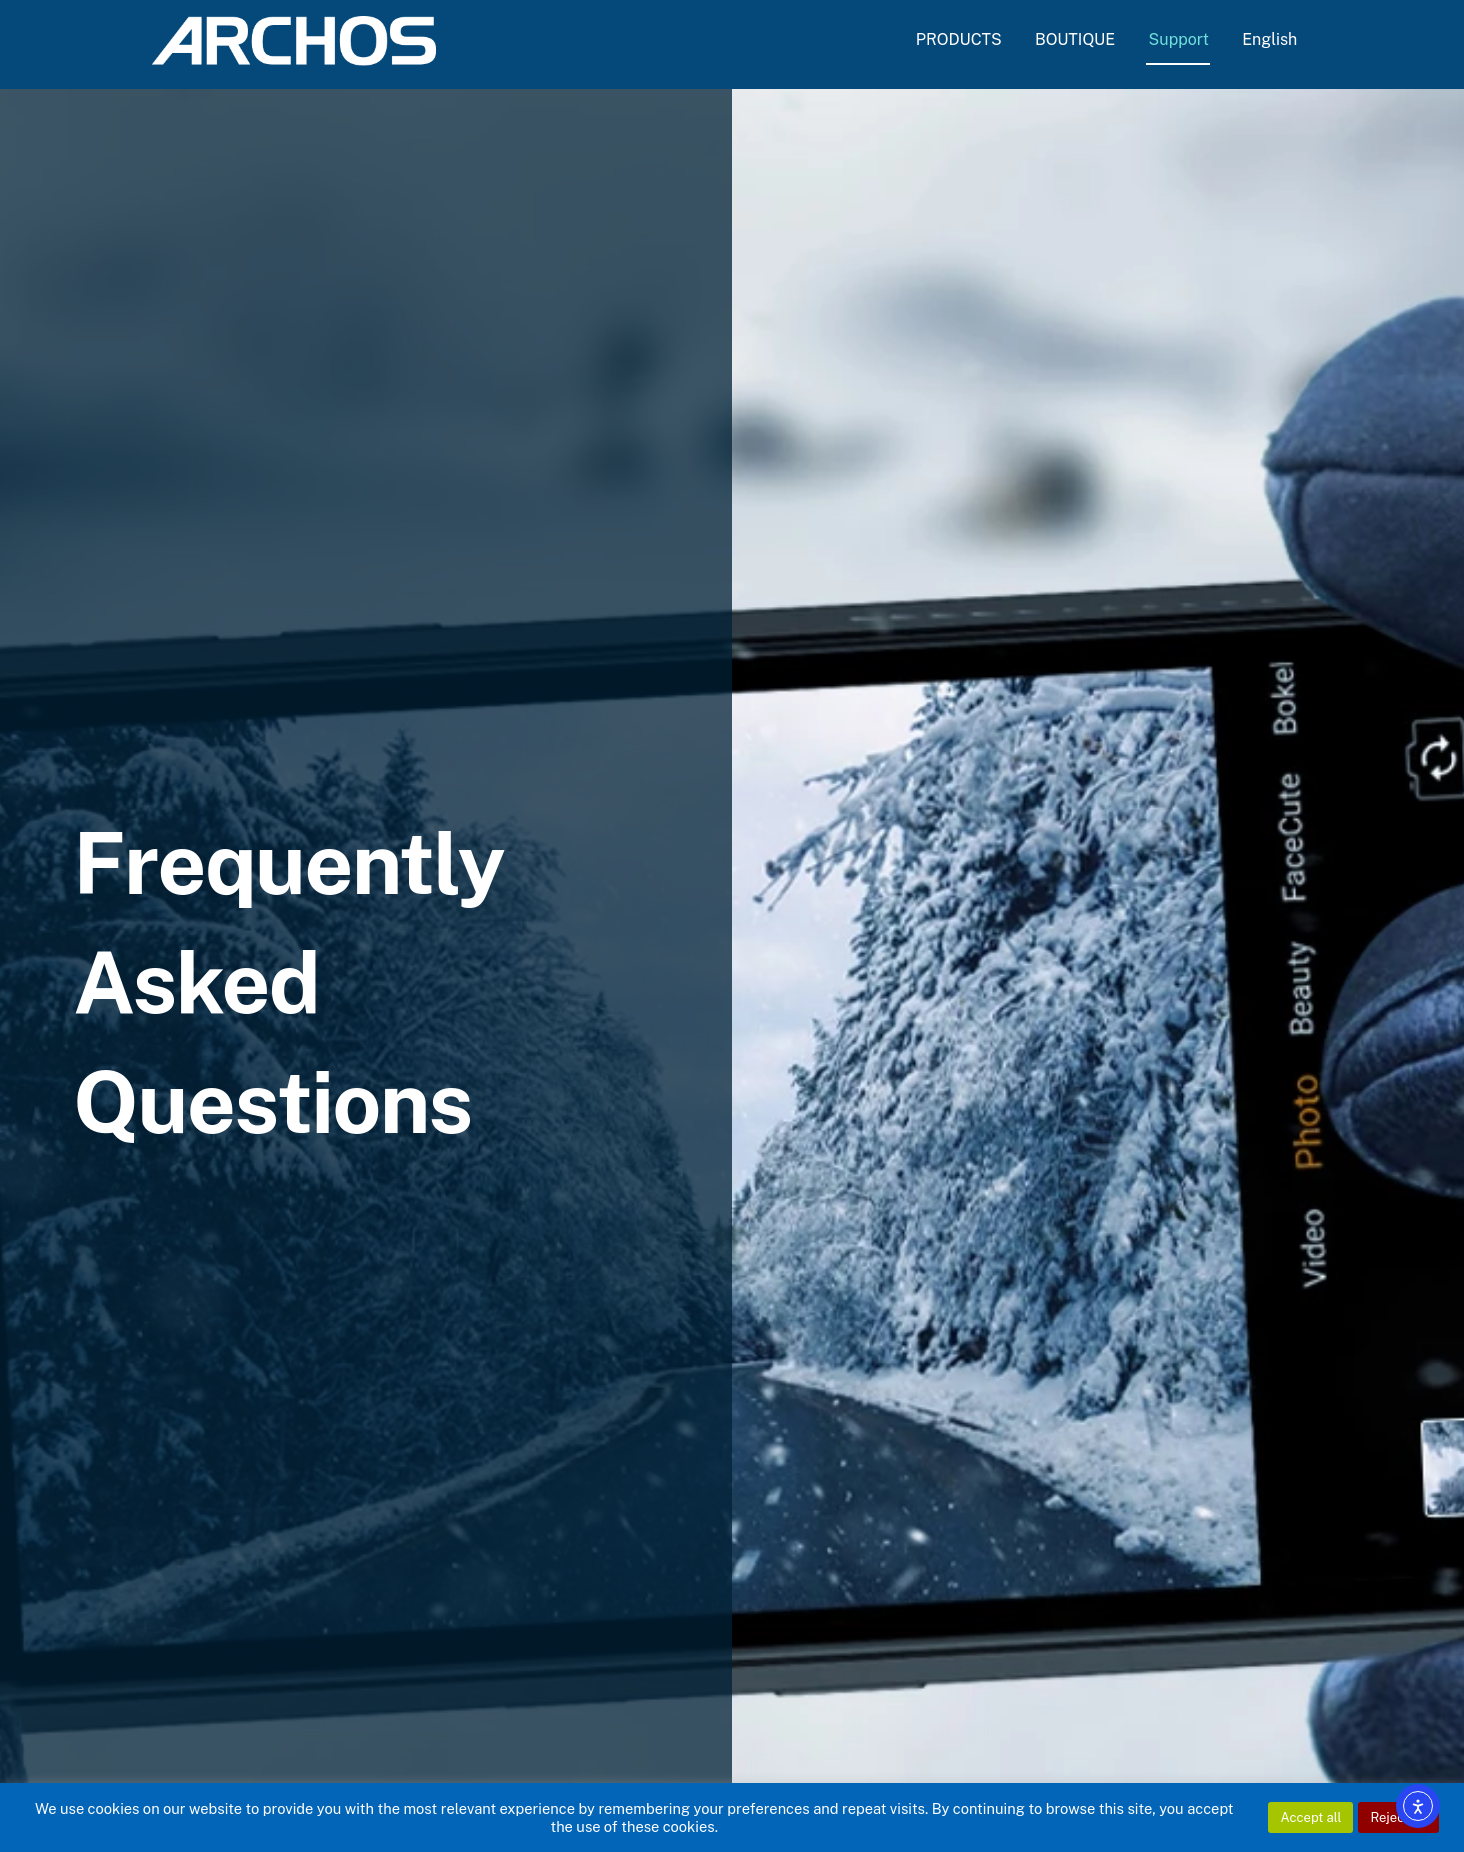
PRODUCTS (959, 39)
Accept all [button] (1310, 1817)
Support (1179, 39)
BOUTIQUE (1075, 39)
